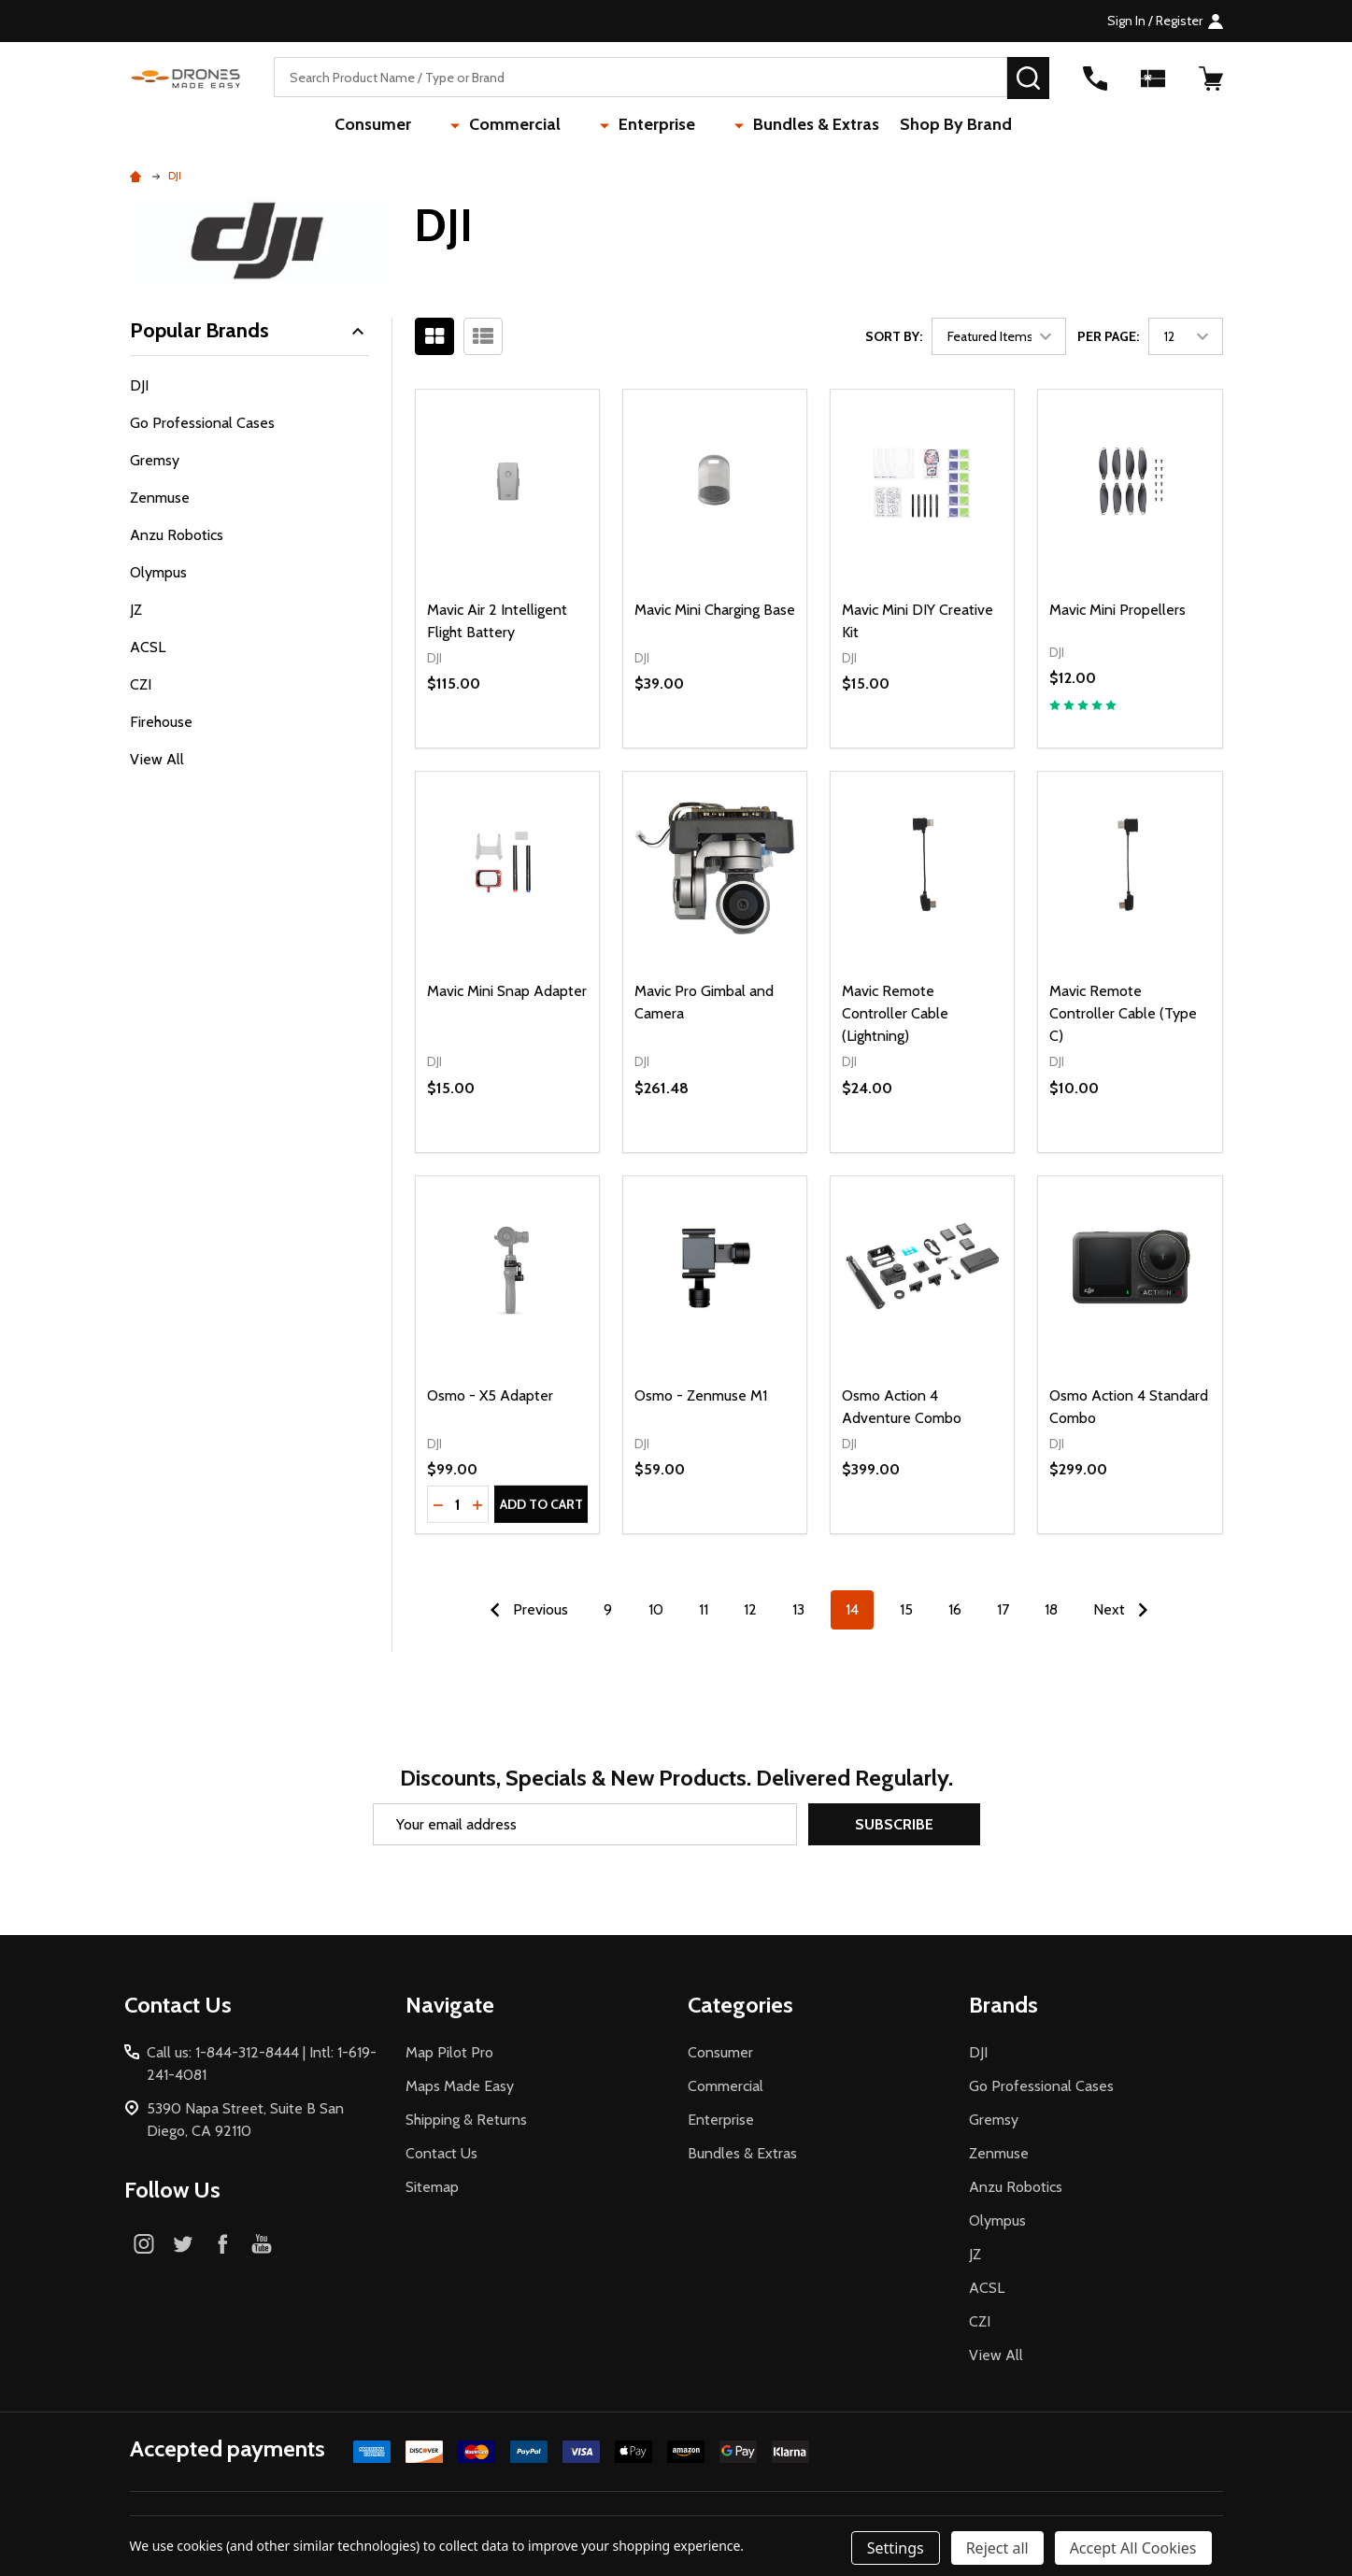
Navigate (450, 2004)
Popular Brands (250, 330)
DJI (139, 385)
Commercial (529, 126)
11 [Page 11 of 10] (703, 1609)
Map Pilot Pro (449, 2052)
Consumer (415, 126)
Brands (1003, 2004)
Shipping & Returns (466, 2119)
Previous (524, 1610)
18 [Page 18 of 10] (1051, 1609)
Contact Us (441, 2153)
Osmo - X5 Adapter (490, 1395)
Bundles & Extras (774, 126)
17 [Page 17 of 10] (1003, 1609)
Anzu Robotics (176, 535)
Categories (740, 2004)
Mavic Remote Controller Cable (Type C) (1123, 1013)
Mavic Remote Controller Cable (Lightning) (895, 1013)
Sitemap (432, 2187)
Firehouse (161, 722)
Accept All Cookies (1133, 2548)
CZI (140, 684)
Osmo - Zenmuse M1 (700, 1395)
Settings (895, 2548)
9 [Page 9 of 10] (608, 1609)
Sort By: (893, 336)
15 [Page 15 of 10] (906, 1609)
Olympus (158, 572)
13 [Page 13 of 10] (798, 1609)
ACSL (147, 647)
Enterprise (643, 126)
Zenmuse (160, 497)
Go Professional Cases (202, 423)
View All (157, 759)
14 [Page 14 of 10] (852, 1609)
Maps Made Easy (460, 2086)
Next (1125, 1610)
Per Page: (1108, 336)
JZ (136, 610)
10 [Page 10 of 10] (655, 1609)
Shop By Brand (919, 126)
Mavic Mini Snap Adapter (507, 991)
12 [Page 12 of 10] (750, 1609)
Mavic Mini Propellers (1117, 610)
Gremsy (154, 460)
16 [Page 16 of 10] (954, 1609)
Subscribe (894, 1824)
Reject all (997, 2548)
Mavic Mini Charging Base (714, 610)
